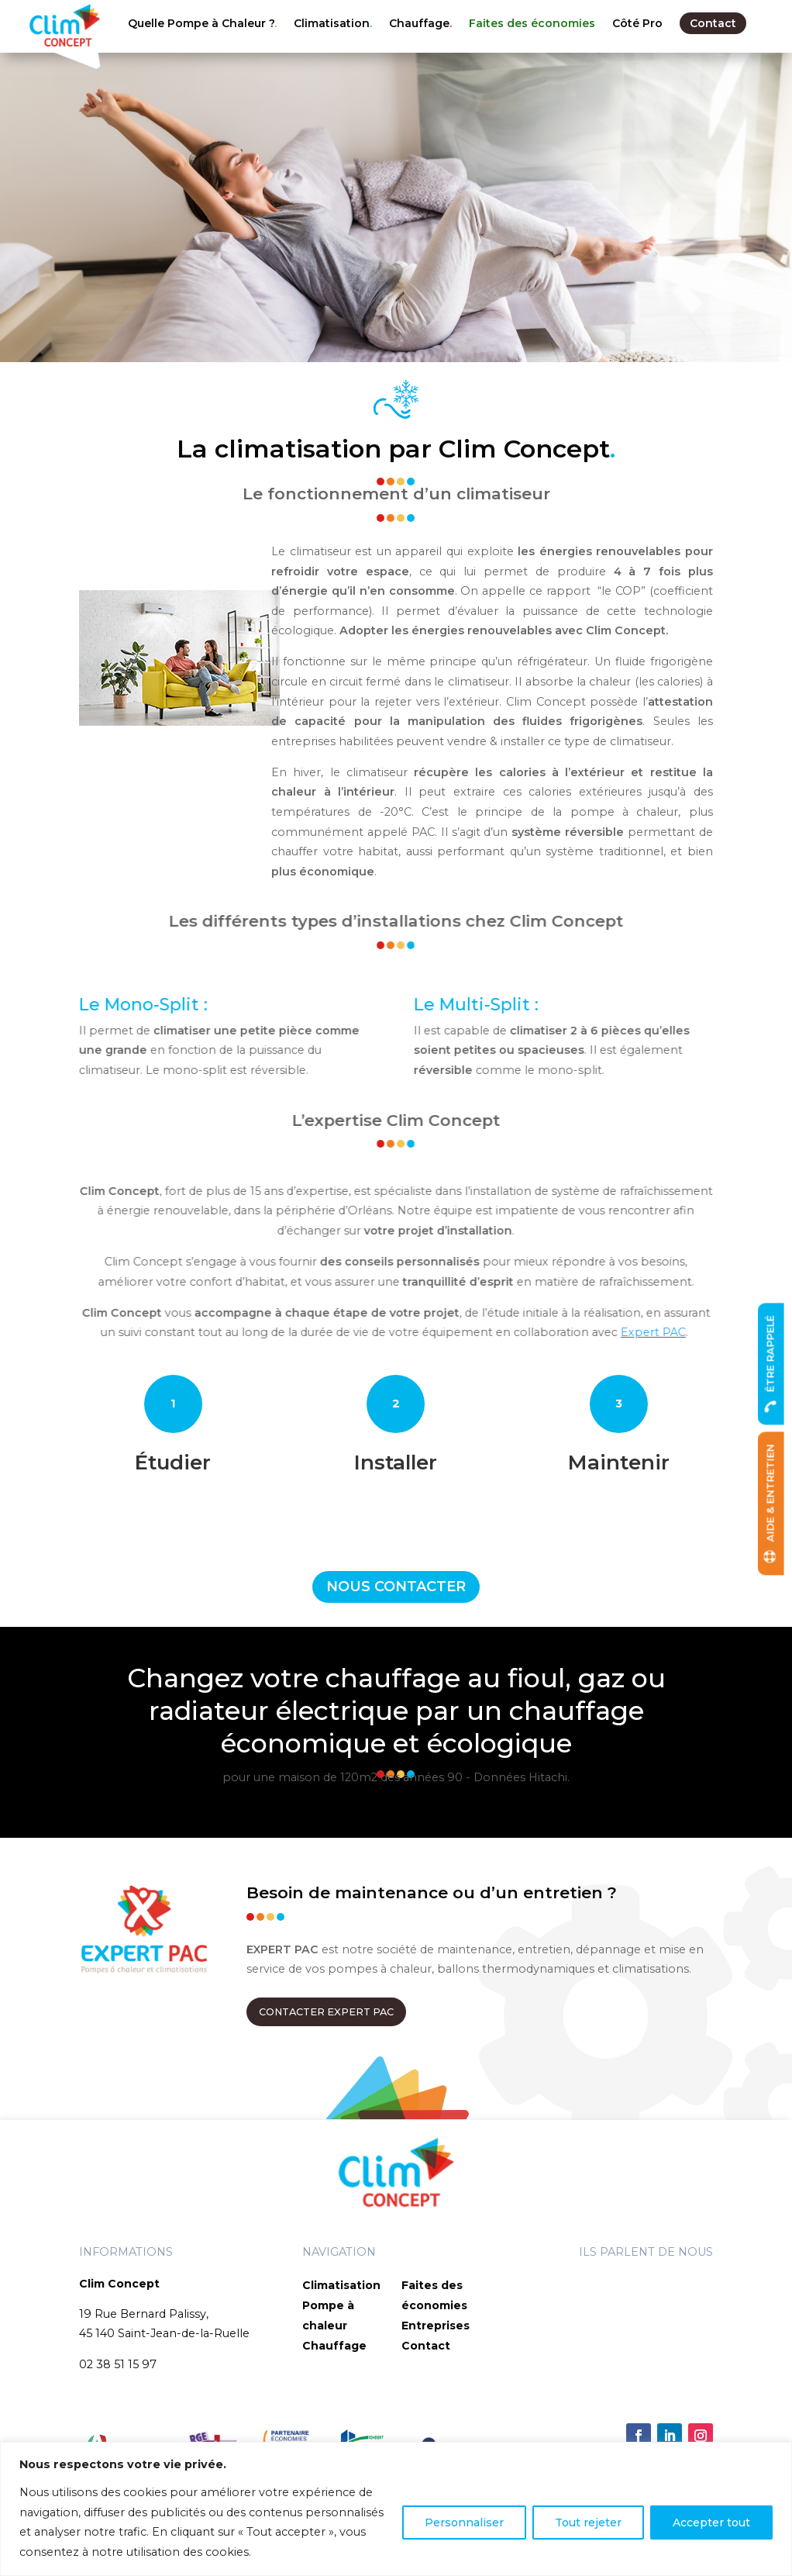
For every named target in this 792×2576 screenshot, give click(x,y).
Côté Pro (637, 23)
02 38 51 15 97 (118, 2364)
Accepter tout (711, 2522)
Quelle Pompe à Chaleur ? (201, 23)
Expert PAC (71, 1332)
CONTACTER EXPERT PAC (326, 2012)
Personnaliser (464, 2522)
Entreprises (435, 2326)
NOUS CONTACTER (395, 1586)
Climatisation (332, 23)
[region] (396, 2509)
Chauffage (419, 23)
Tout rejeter (588, 2522)
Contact (713, 23)
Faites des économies (532, 23)
